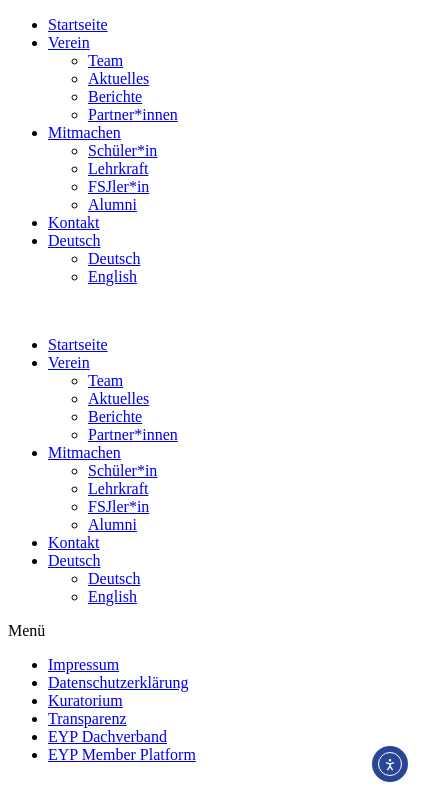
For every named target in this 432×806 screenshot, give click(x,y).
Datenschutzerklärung (118, 682)
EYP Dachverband (107, 736)
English (112, 276)
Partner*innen (133, 114)
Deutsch (74, 240)
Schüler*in (122, 150)
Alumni (112, 204)
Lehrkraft (118, 168)
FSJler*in (118, 186)
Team (105, 60)
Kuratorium (85, 700)
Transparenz (87, 718)
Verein (69, 42)
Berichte (115, 96)
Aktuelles (118, 78)
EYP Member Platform (122, 754)
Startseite (78, 24)
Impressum (83, 664)
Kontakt (74, 222)
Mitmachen (84, 132)
